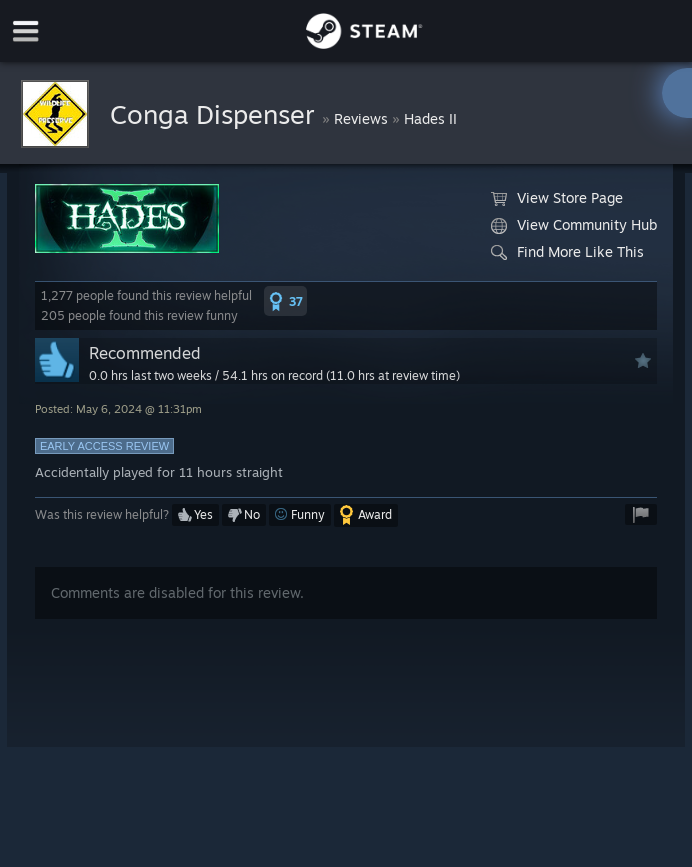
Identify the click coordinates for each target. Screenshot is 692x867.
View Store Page (557, 198)
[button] (285, 301)
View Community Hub (574, 225)
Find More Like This (567, 252)
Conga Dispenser (216, 114)
